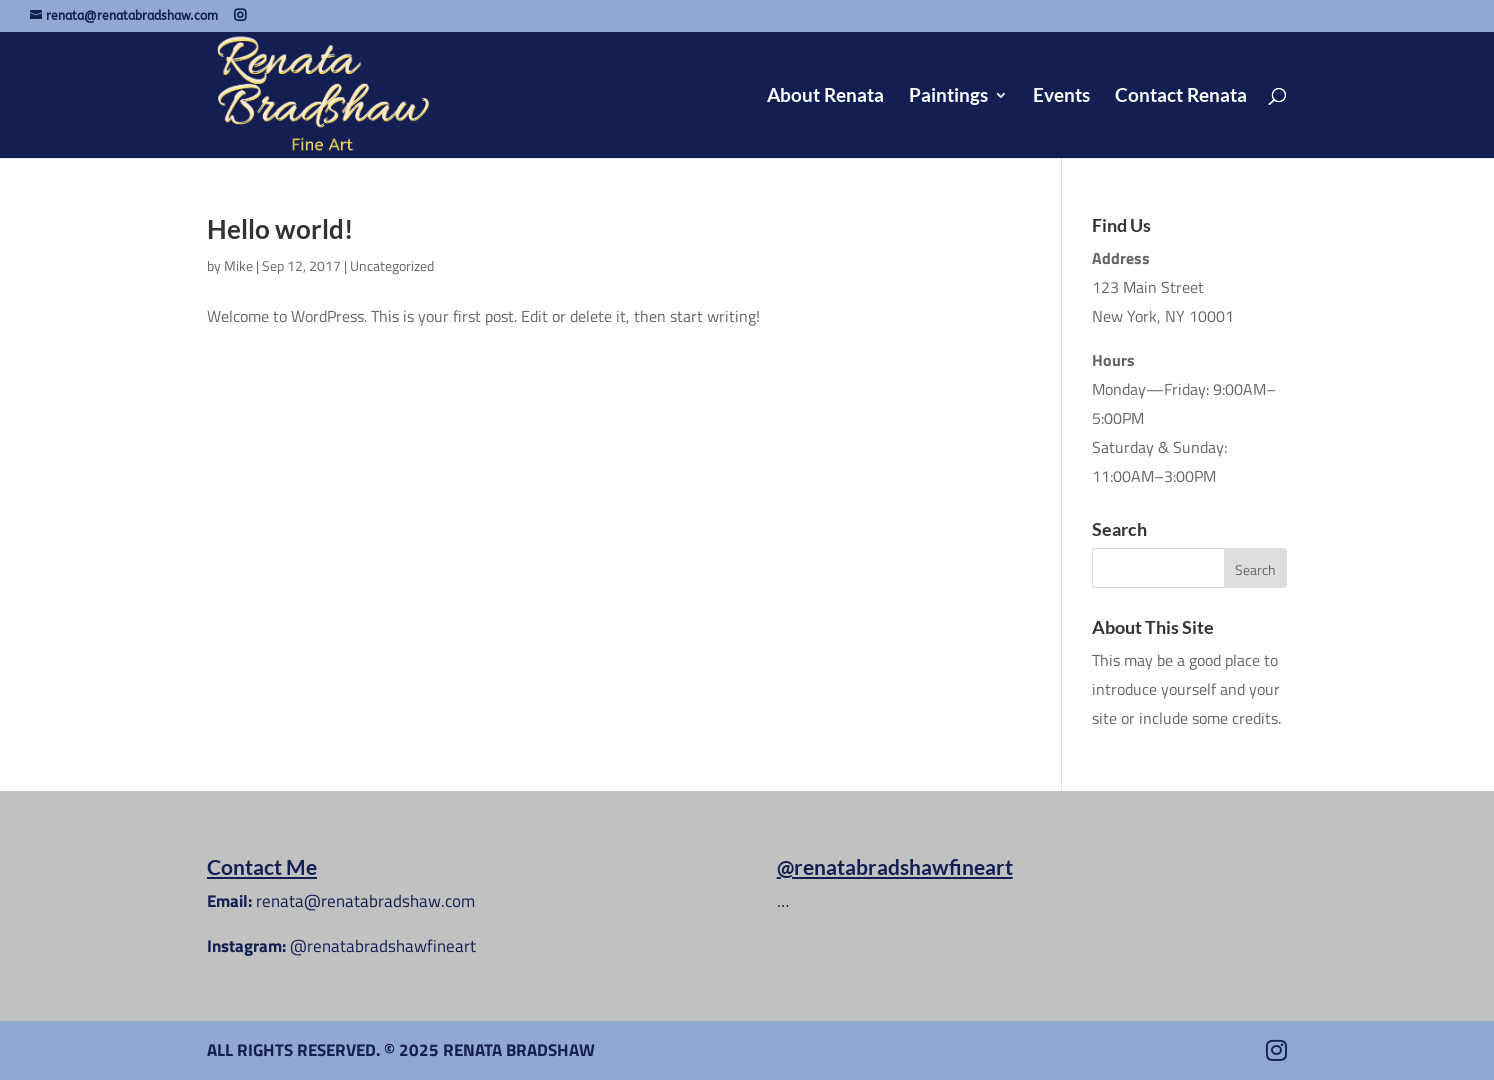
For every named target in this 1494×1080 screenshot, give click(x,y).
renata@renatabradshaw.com (365, 901)
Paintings (948, 97)
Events (1061, 97)
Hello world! (280, 229)
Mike (238, 265)
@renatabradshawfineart (383, 946)
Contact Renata (1181, 97)
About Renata (825, 97)
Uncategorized (392, 265)
